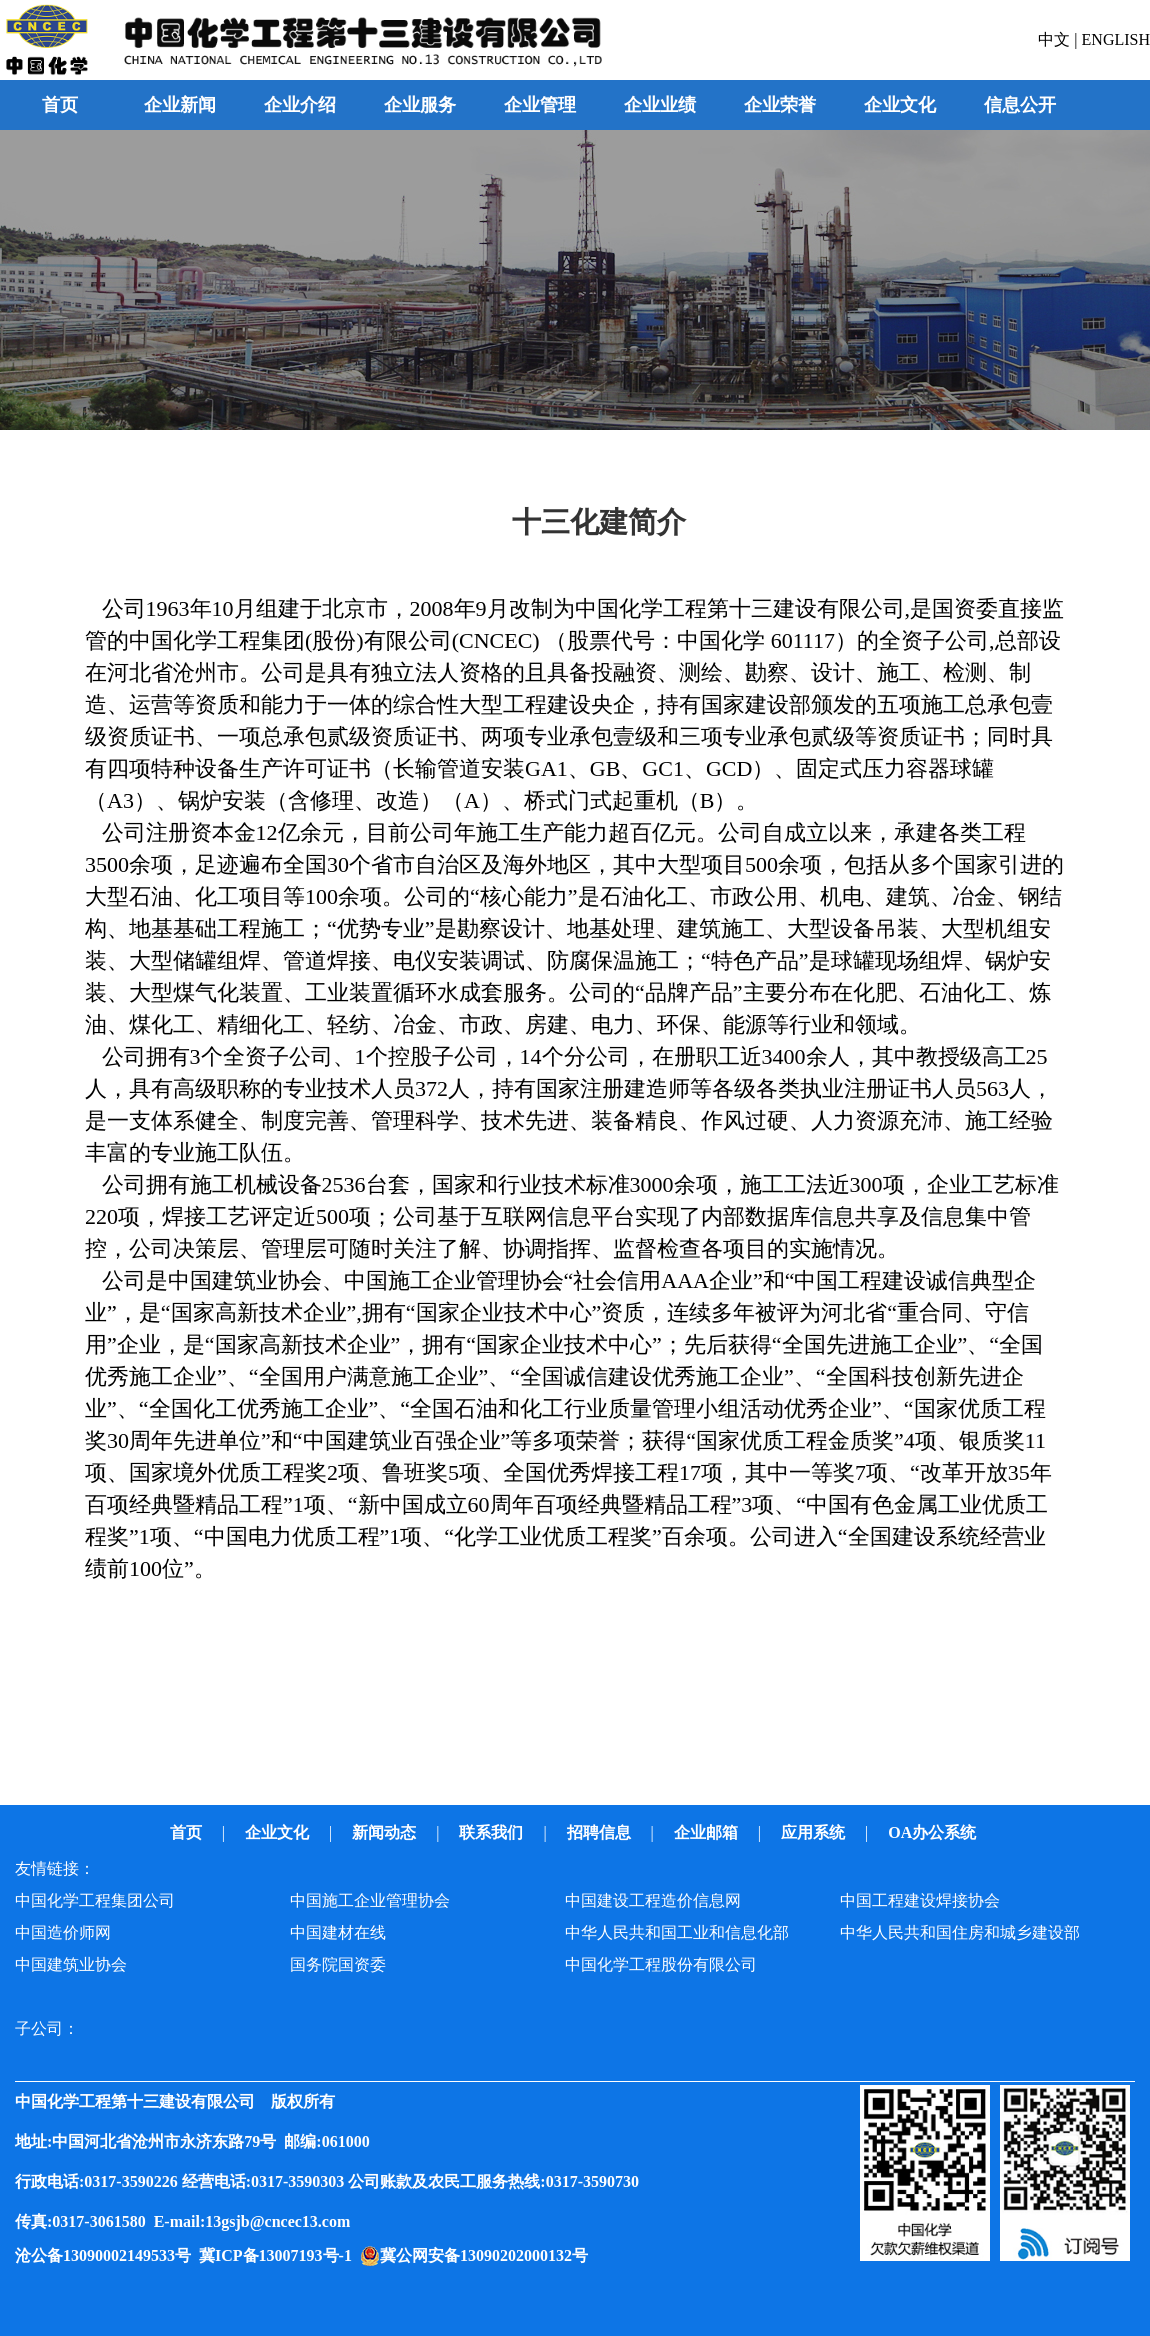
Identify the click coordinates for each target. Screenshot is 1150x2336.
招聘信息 (601, 1832)
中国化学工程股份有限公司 (661, 1964)
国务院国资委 (338, 1964)
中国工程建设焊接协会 (920, 1900)
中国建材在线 (338, 1932)
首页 (60, 105)
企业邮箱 (708, 1832)
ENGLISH (1116, 39)
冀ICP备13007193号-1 (279, 2255)
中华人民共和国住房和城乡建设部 (960, 1932)
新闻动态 (386, 1832)
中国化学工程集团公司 (95, 1900)
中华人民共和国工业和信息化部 (677, 1932)
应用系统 (815, 1832)
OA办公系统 (934, 1832)
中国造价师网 (63, 1932)
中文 (1056, 39)
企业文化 (279, 1832)
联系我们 (493, 1832)
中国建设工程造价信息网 (653, 1900)
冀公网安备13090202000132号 (488, 2255)
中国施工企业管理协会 (370, 1900)
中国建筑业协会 (71, 1964)
